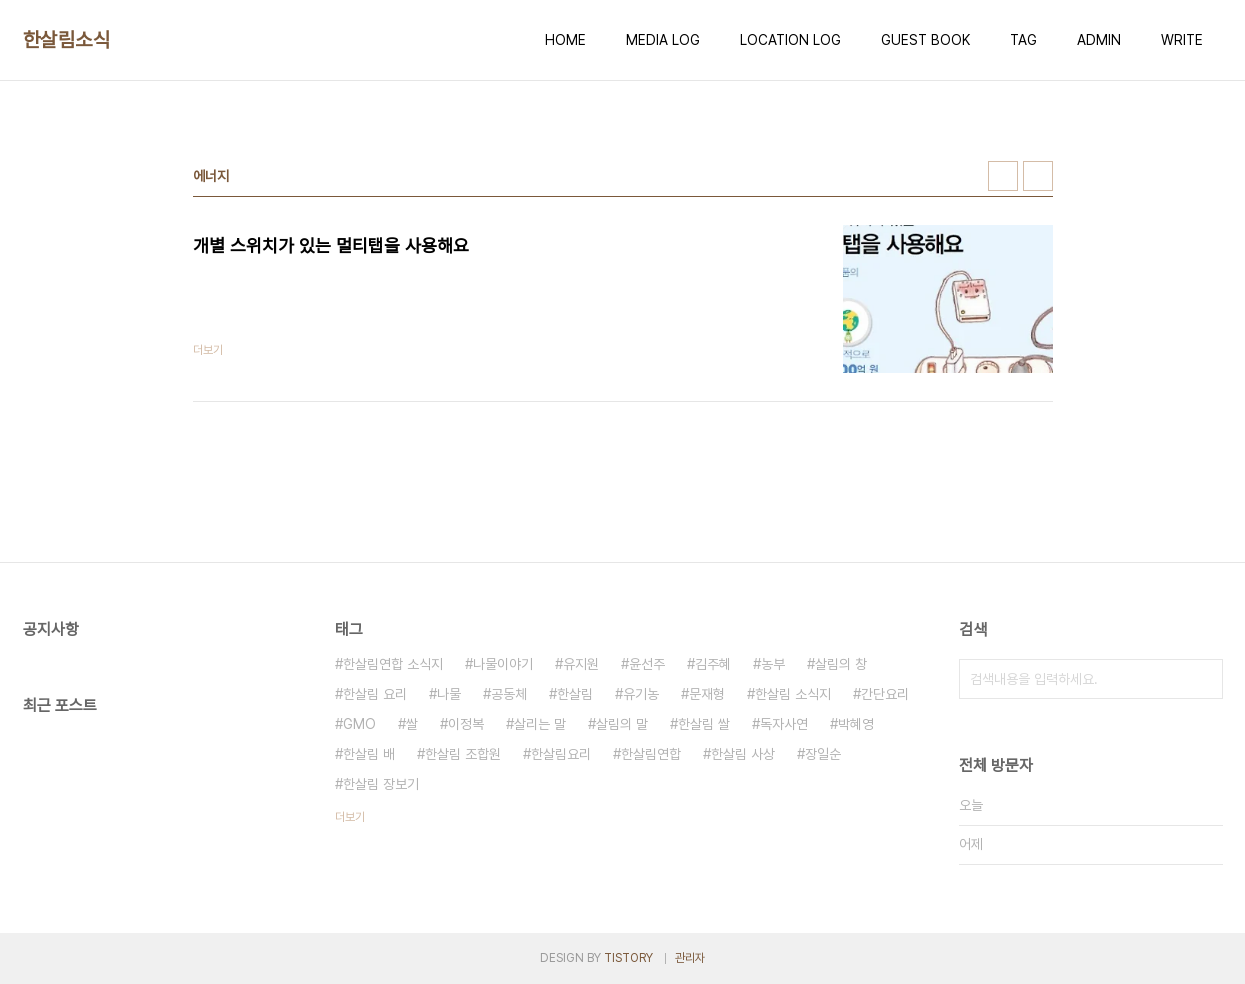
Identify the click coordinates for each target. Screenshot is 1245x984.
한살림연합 (651, 754)
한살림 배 (369, 754)
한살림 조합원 (463, 754)
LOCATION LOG (790, 40)
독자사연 (784, 724)
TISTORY (628, 958)
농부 (773, 664)
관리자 (690, 958)
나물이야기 (503, 664)
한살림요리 (561, 754)
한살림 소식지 (793, 694)
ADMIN (1099, 40)
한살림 (575, 694)
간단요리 (885, 694)
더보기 (350, 817)
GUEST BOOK (925, 40)
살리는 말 (540, 724)
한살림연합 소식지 (393, 664)
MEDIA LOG (663, 40)
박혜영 (856, 724)
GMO (359, 724)
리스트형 (1038, 176)
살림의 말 (622, 724)
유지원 (581, 664)
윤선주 (647, 664)
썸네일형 (1003, 176)
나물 (449, 694)
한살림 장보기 (381, 784)
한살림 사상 (743, 754)
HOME (565, 40)
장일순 (823, 754)
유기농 (641, 694)
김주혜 (713, 664)
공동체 (509, 694)
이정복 (466, 724)
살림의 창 (841, 664)
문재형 (707, 694)
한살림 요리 (375, 694)
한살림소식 (67, 40)
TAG (1023, 40)
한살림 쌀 (704, 724)
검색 (1203, 679)
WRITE (1182, 40)
